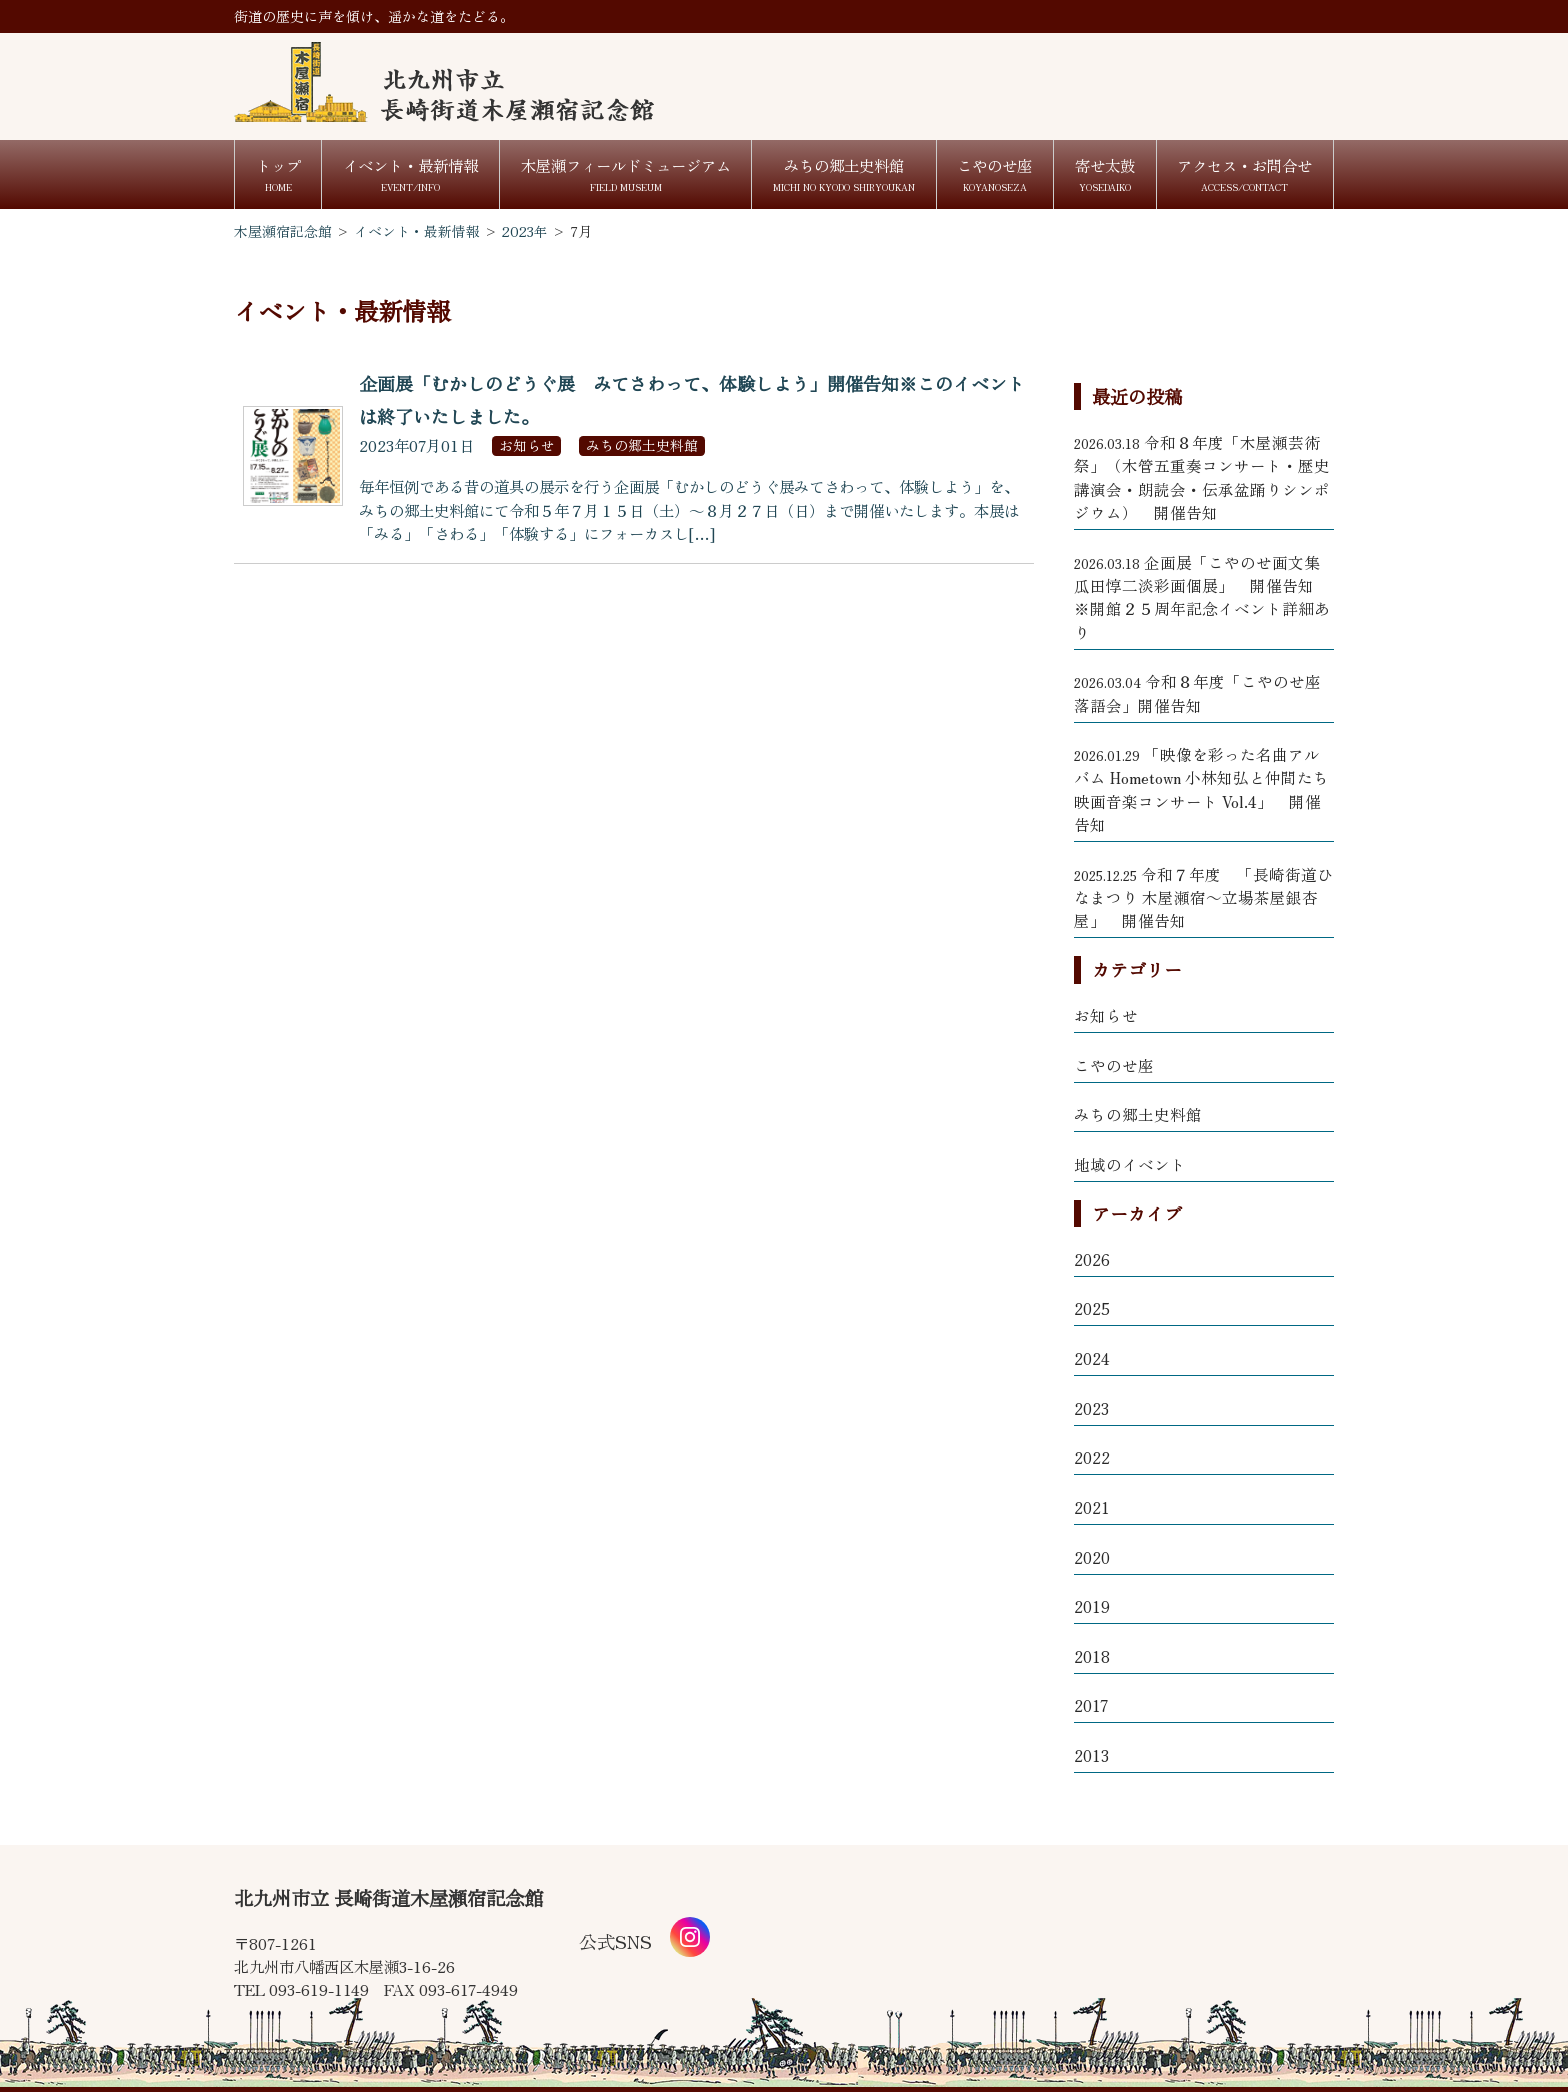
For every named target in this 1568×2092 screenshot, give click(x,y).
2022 (1092, 1457)
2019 (1092, 1606)
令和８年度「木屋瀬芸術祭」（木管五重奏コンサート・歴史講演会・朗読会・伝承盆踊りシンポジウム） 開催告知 (1202, 477)
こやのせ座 (1114, 1065)
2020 (1092, 1557)
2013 (1091, 1755)
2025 (1092, 1308)
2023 (1091, 1408)
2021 (1092, 1507)
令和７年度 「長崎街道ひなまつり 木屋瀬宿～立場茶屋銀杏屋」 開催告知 (1203, 897)
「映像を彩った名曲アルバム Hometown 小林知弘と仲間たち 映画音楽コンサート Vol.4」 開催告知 (1201, 789)
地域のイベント (1130, 1164)
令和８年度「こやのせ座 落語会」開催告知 (1197, 692)
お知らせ (1106, 1015)
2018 (1092, 1656)
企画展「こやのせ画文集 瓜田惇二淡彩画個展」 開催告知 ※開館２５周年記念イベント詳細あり (1204, 597)
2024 (1092, 1358)
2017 (1091, 1705)
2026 (1092, 1259)
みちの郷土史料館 (1138, 1114)
